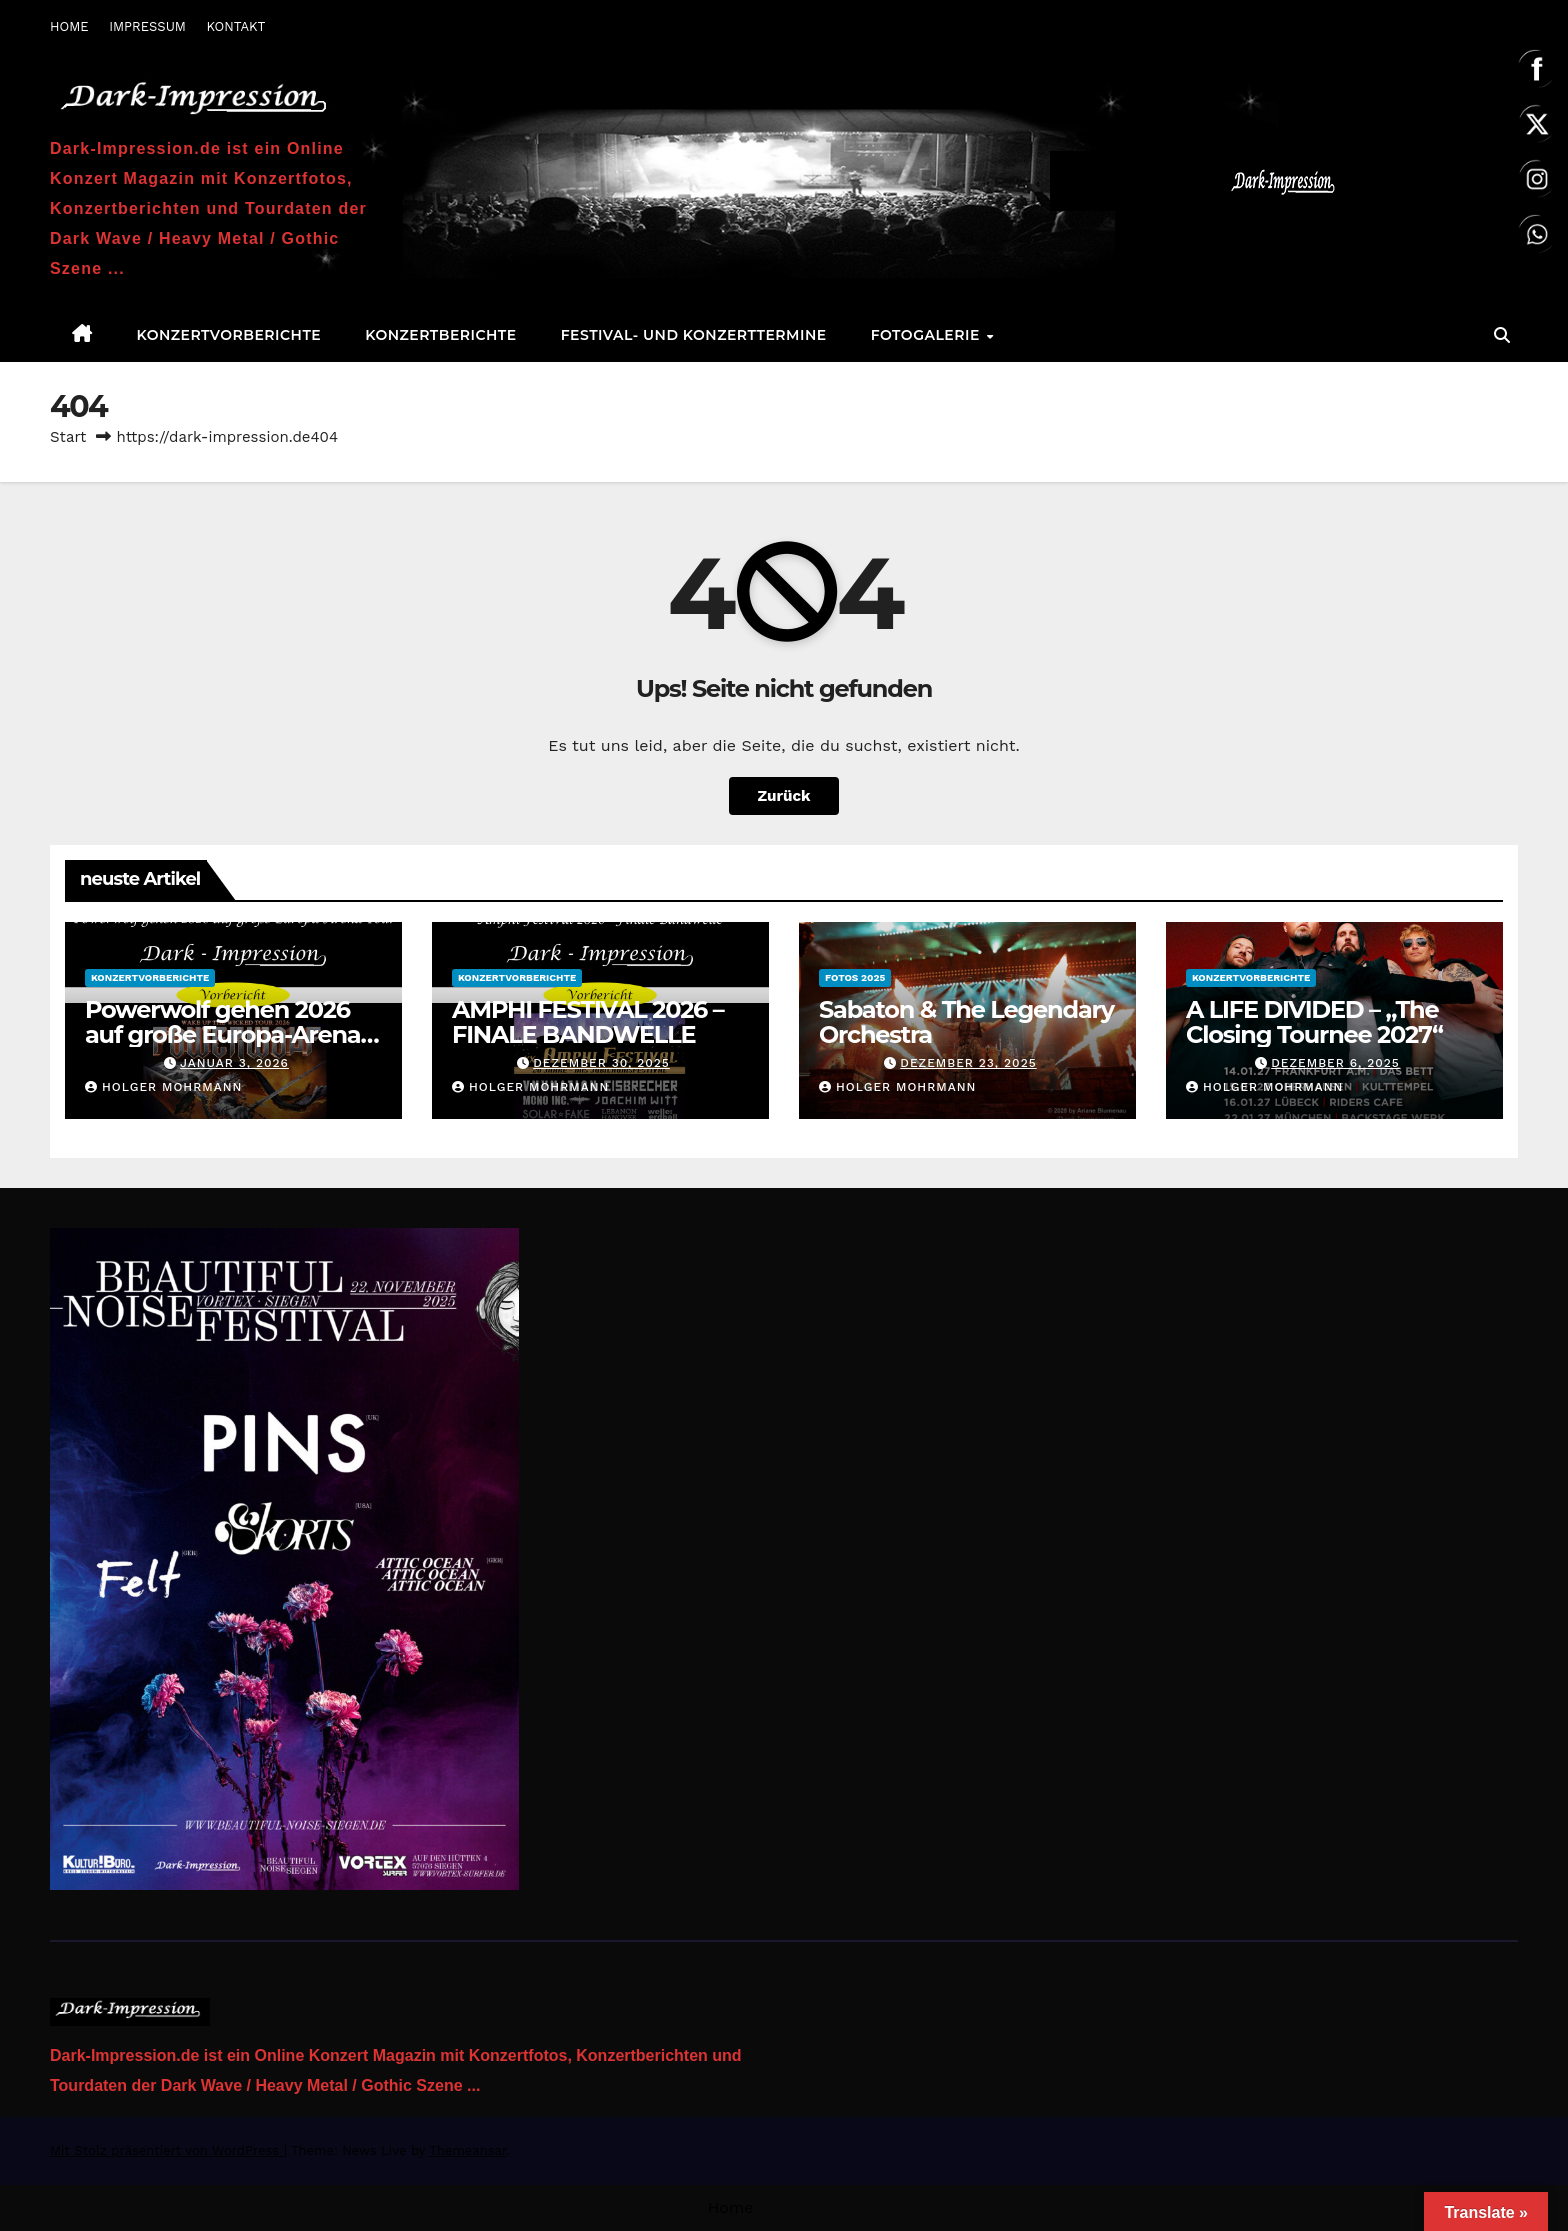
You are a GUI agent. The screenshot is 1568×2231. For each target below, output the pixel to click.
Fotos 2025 (855, 977)
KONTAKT (235, 26)
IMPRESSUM (147, 26)
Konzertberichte (440, 335)
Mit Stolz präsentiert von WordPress (167, 2150)
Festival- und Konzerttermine (694, 335)
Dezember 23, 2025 (968, 1063)
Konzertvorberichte (229, 335)
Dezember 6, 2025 (1335, 1063)
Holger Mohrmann (163, 1087)
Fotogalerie (928, 335)
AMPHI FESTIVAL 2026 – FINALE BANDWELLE (588, 1022)
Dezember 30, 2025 (601, 1063)
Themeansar (467, 2150)
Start (68, 437)
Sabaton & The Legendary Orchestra (966, 1022)
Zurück (784, 795)
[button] (1502, 335)
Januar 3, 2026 (234, 1063)
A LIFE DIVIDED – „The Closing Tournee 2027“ (1314, 1022)
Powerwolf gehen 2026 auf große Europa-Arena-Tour (227, 1034)
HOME (69, 26)
